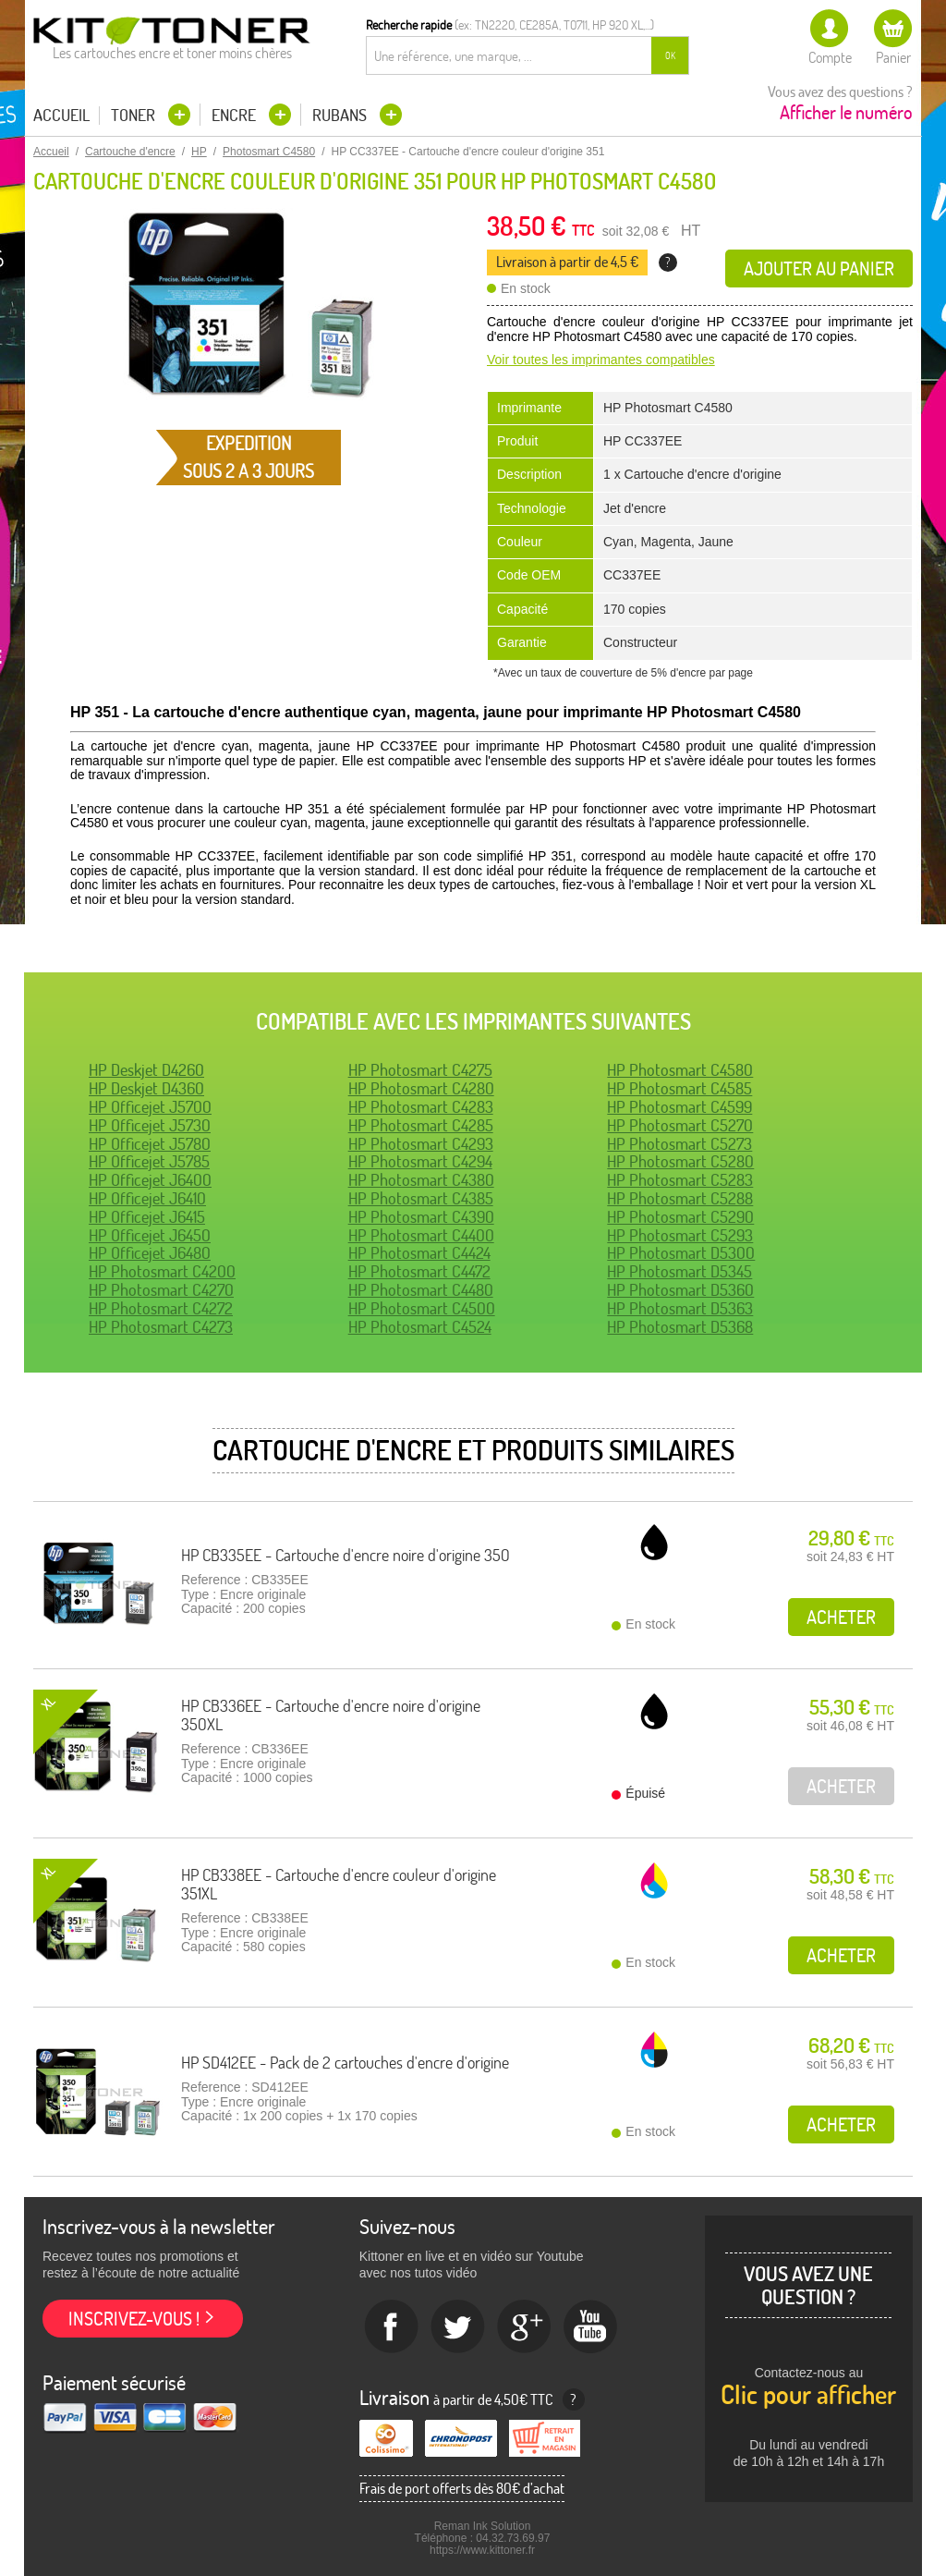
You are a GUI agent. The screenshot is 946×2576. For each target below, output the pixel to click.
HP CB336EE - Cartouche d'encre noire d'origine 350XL (330, 1715)
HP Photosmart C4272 (161, 1308)
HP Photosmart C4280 (421, 1088)
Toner (135, 115)
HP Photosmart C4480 (420, 1289)
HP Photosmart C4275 (420, 1069)
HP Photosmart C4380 (421, 1179)
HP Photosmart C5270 (680, 1125)
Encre (236, 115)
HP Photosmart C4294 (420, 1161)
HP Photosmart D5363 (680, 1308)
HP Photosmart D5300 (681, 1253)
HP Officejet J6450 (150, 1235)
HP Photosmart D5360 (680, 1289)
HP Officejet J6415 (147, 1216)
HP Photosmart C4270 (161, 1289)
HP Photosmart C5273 (679, 1143)
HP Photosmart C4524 (419, 1326)
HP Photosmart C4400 (421, 1235)
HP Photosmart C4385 (420, 1198)
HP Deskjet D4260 (146, 1069)
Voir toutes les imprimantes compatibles (601, 359)
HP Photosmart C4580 (680, 1069)
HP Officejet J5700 (150, 1106)
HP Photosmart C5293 (680, 1235)
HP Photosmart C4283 (420, 1106)
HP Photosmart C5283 (680, 1179)
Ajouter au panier (819, 268)
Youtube (591, 2327)
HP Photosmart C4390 (421, 1216)
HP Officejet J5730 (150, 1125)
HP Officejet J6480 (150, 1253)
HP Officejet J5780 (150, 1143)
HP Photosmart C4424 (419, 1253)
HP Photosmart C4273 (161, 1326)
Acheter (841, 1617)
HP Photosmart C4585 (679, 1088)
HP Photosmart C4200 (162, 1271)
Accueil (61, 115)
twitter (458, 2327)
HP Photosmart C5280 (680, 1161)
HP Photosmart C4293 (420, 1143)
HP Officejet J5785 (149, 1161)
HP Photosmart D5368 (680, 1326)
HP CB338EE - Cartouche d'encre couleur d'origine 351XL (338, 1884)
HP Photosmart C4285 (420, 1125)
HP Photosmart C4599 (679, 1106)
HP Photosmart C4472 (419, 1271)
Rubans (341, 115)
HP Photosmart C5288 (680, 1198)
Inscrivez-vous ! (134, 2318)
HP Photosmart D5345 (679, 1271)
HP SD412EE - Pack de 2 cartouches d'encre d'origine (345, 2062)
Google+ (524, 2327)
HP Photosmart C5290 (680, 1216)
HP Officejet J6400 (150, 1179)
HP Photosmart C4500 (421, 1308)
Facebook (391, 2327)
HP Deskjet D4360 (146, 1088)
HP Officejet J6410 (147, 1198)
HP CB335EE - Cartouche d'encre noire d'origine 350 (345, 1555)
